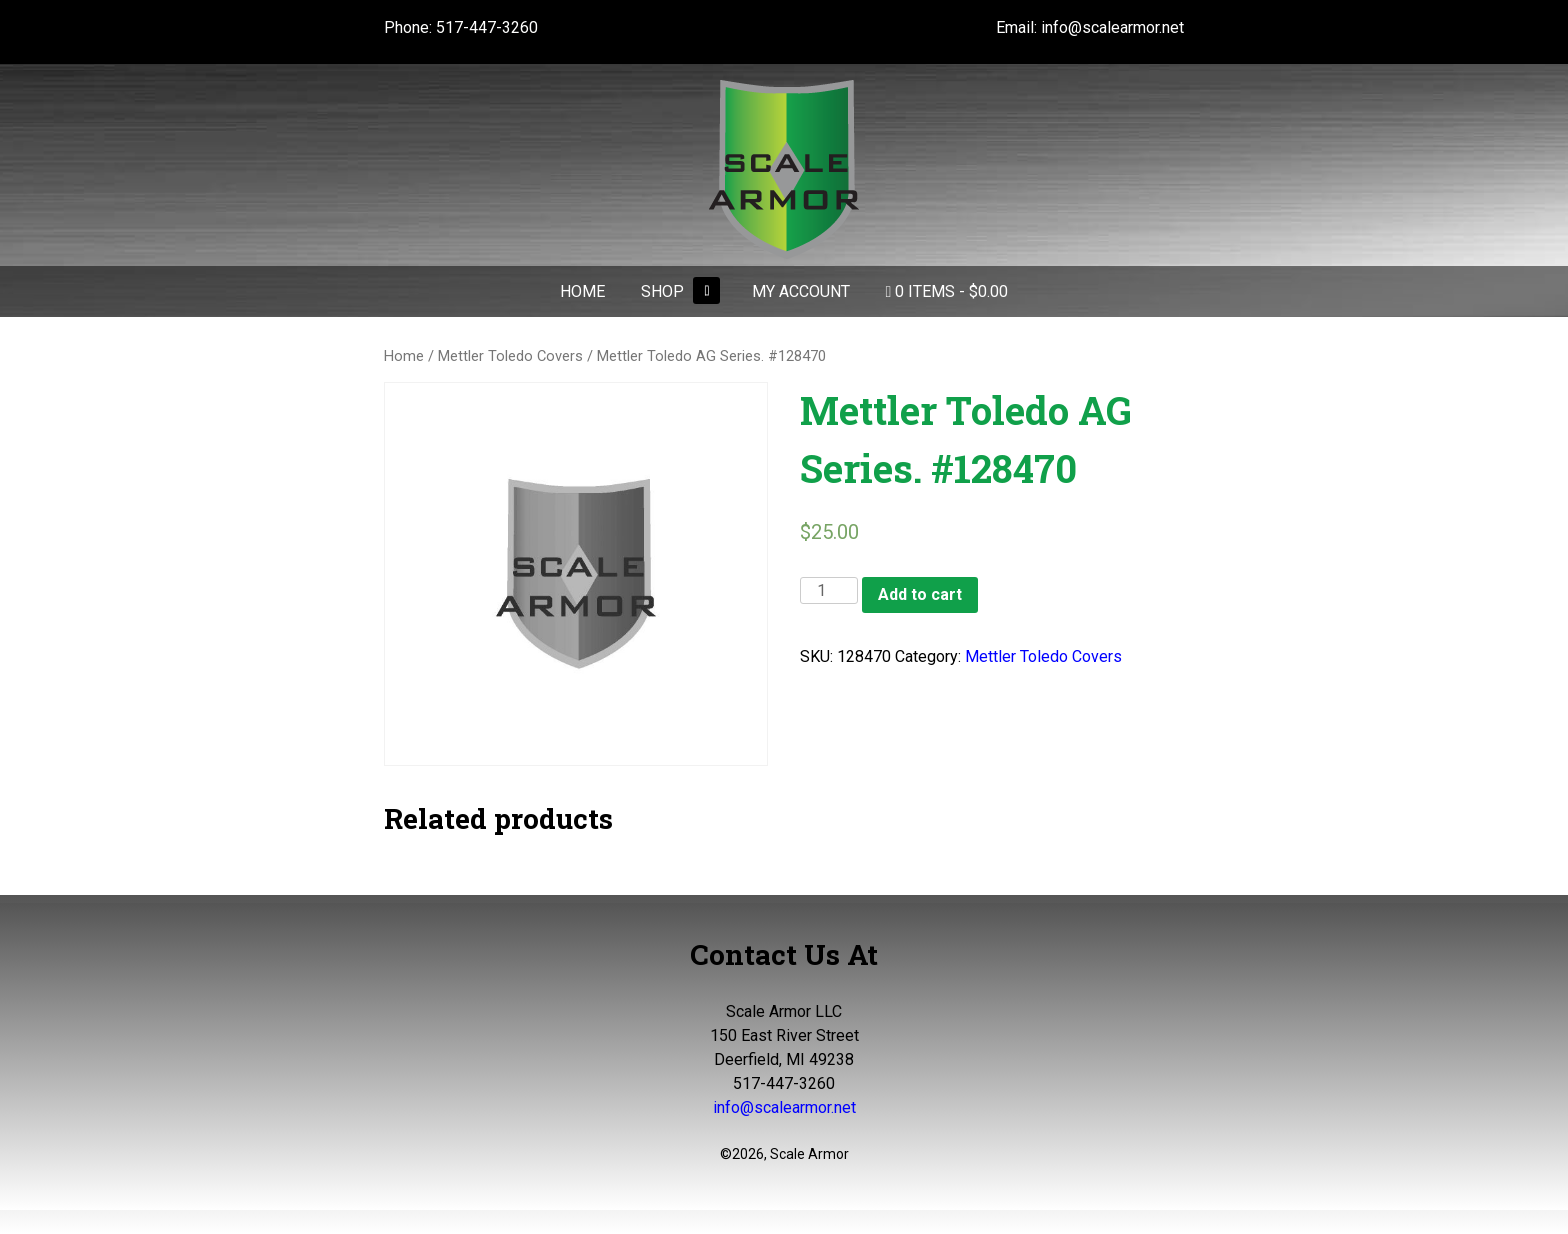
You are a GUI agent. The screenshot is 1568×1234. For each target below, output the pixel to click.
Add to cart (920, 594)
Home (582, 291)
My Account (801, 291)
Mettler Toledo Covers (510, 356)
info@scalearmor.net (1112, 27)
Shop (662, 291)
